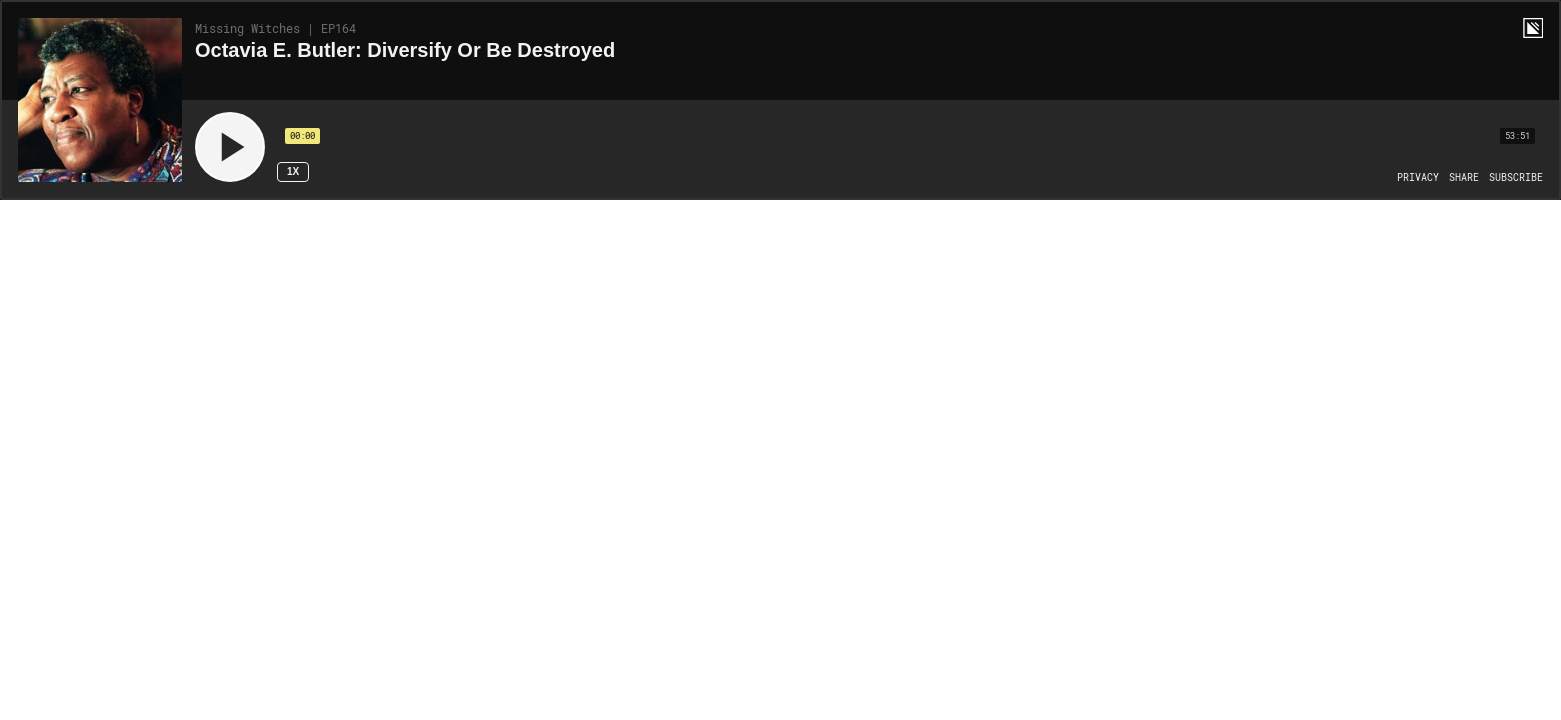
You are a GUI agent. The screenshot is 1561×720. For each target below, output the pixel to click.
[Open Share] (1464, 178)
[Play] (230, 147)
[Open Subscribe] (1516, 178)
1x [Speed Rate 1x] (293, 171)
